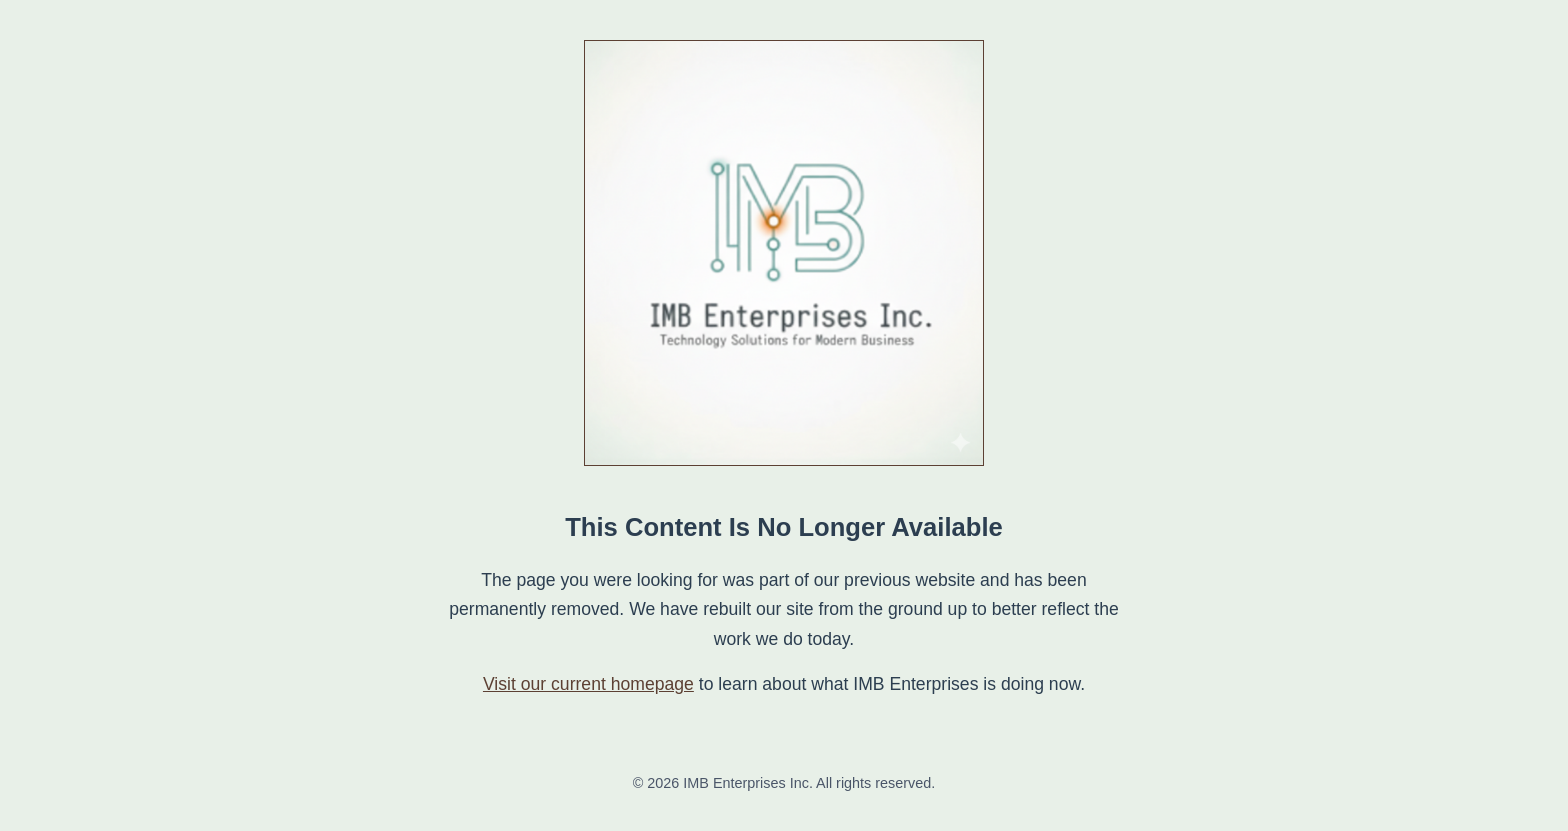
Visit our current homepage (588, 684)
